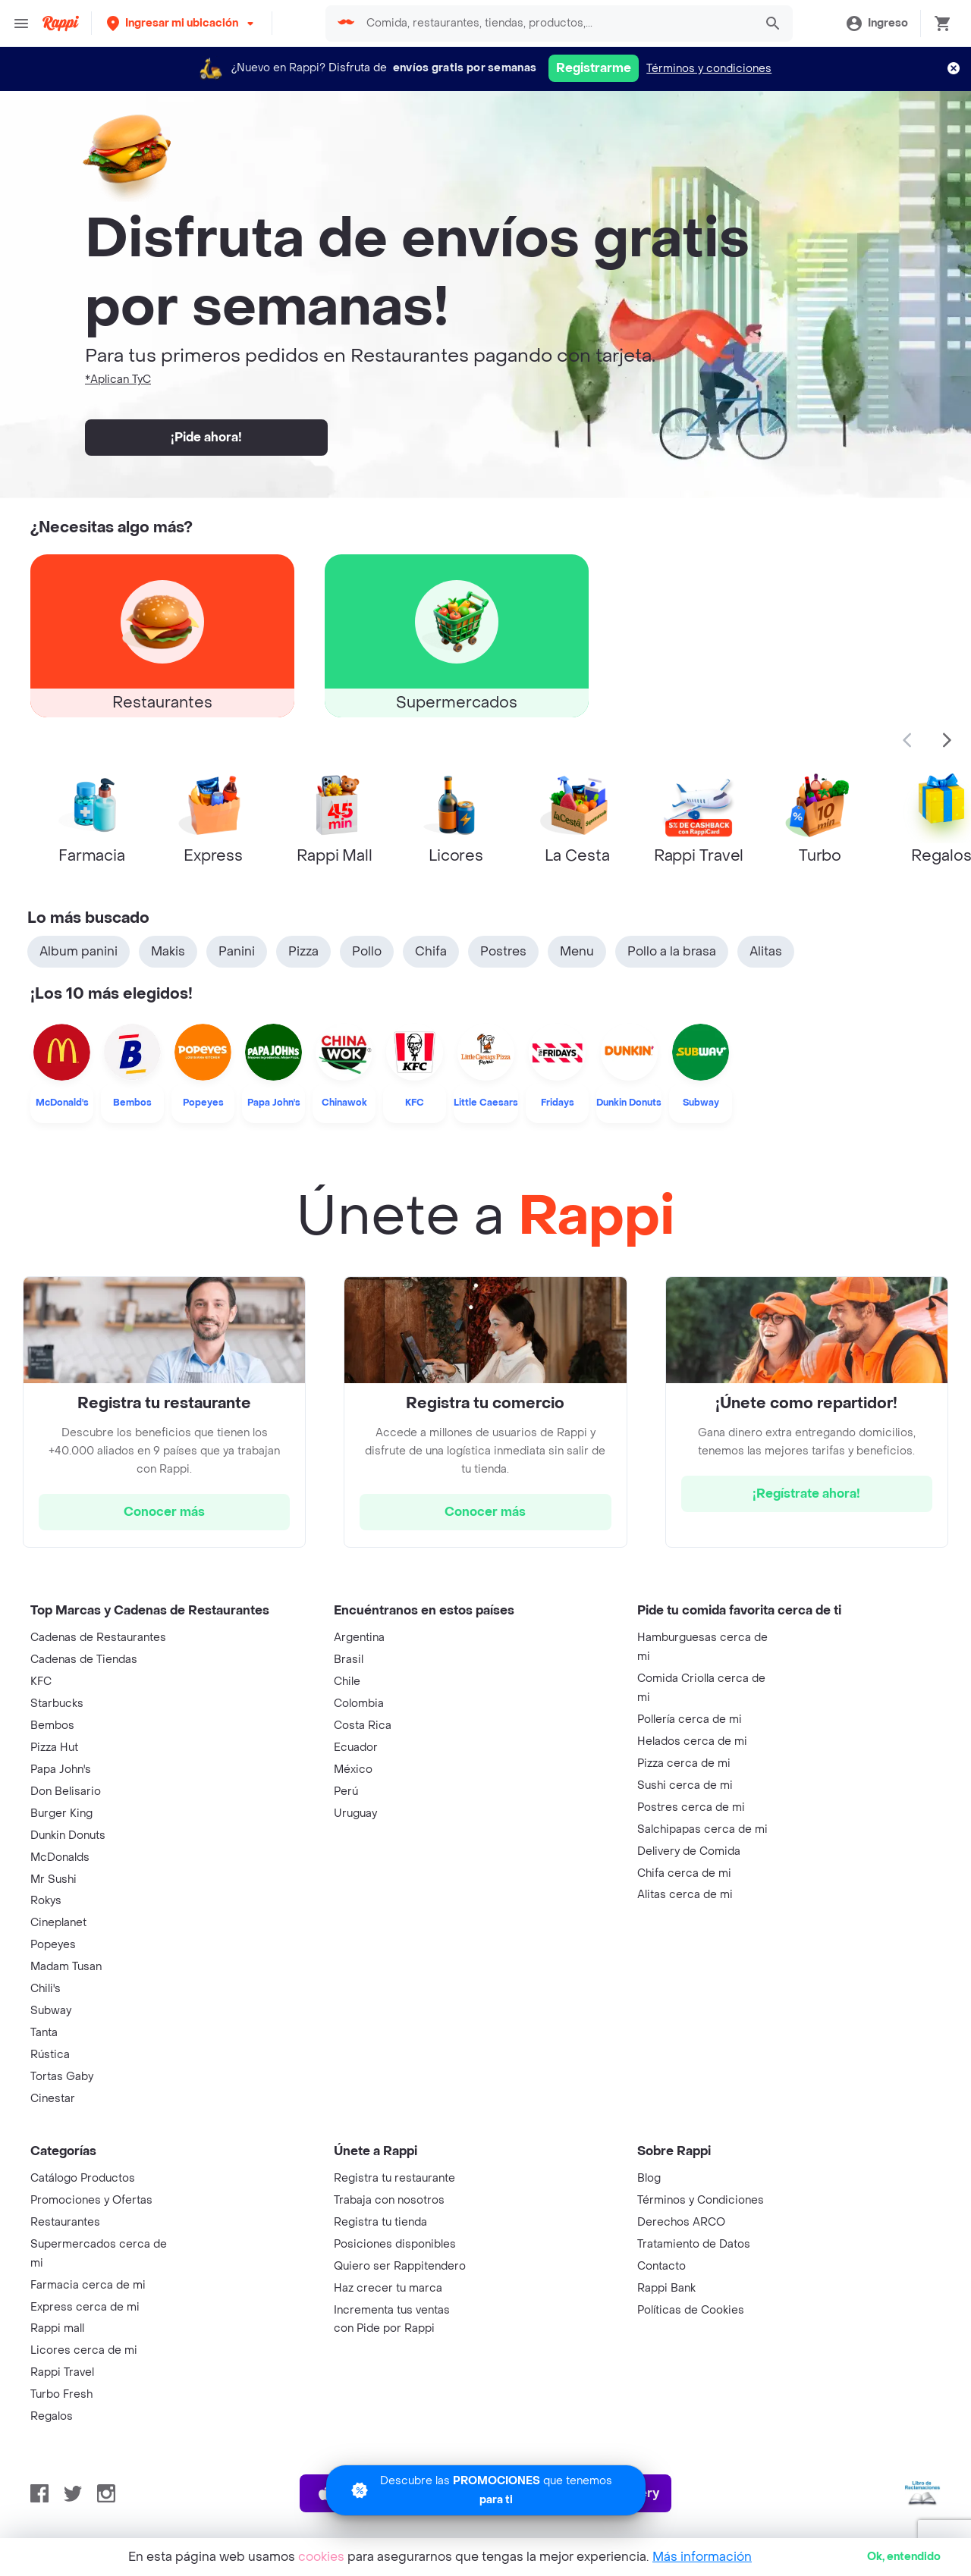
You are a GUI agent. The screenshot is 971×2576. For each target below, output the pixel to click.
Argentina (359, 1637)
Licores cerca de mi (83, 2350)
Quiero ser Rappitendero (400, 2266)
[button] (181, 23)
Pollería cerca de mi (689, 1719)
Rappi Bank (666, 2288)
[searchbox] (556, 23)
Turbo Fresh (61, 2394)
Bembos (52, 1725)
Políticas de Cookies (690, 2310)
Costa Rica (362, 1725)
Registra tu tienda (380, 2222)
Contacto (661, 2266)
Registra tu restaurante (394, 2178)
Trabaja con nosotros (389, 2200)
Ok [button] (904, 2556)
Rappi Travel (62, 2372)
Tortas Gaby (61, 2076)
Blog (649, 2178)
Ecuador (356, 1747)
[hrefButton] (164, 1512)
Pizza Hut (54, 1747)
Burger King (61, 1813)
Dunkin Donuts (67, 1835)
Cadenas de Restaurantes (98, 1637)
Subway (50, 2010)
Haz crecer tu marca (388, 2288)
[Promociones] (486, 2490)
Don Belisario (65, 1791)
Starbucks (56, 1703)
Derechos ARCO (681, 2222)
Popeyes (53, 1944)
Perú (346, 1791)
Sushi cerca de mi (685, 1785)
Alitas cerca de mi (685, 1894)
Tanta (44, 2032)
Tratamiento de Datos (693, 2244)
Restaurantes (65, 2222)
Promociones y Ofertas (91, 2200)
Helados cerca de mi (692, 1741)
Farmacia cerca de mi (88, 2285)
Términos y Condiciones (700, 2200)
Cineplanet (58, 1923)
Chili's (45, 1988)
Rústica (50, 2054)
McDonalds (60, 1857)
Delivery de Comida (688, 1851)
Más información (702, 2557)
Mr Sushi (53, 1879)
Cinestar (52, 2098)
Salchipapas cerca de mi (702, 1829)
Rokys (45, 1901)
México (353, 1769)
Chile (347, 1681)
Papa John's (60, 1769)
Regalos (51, 2416)
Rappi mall (57, 2328)
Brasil (348, 1659)
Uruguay (355, 1813)
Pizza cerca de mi (684, 1763)
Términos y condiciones (708, 68)
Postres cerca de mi (691, 1807)
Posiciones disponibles (395, 2244)
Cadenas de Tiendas (83, 1659)
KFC (41, 1681)
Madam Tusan (66, 1966)
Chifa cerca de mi (684, 1873)
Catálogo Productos (82, 2178)
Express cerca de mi (85, 2307)
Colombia (359, 1703)
